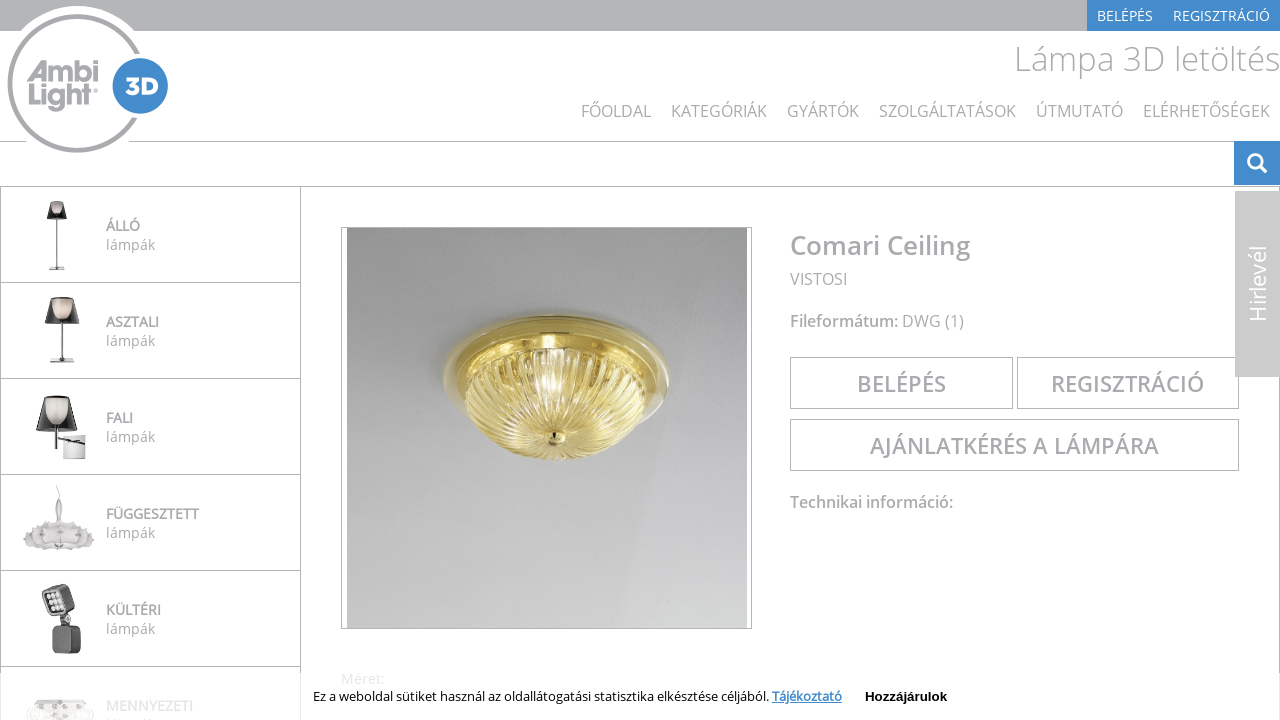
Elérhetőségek (1206, 111)
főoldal (616, 111)
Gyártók (823, 111)
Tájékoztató (807, 696)
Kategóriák (719, 111)
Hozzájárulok (906, 696)
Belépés (1125, 15)
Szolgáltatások (947, 111)
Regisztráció (1221, 15)
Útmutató (1079, 111)
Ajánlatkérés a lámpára (1014, 445)
